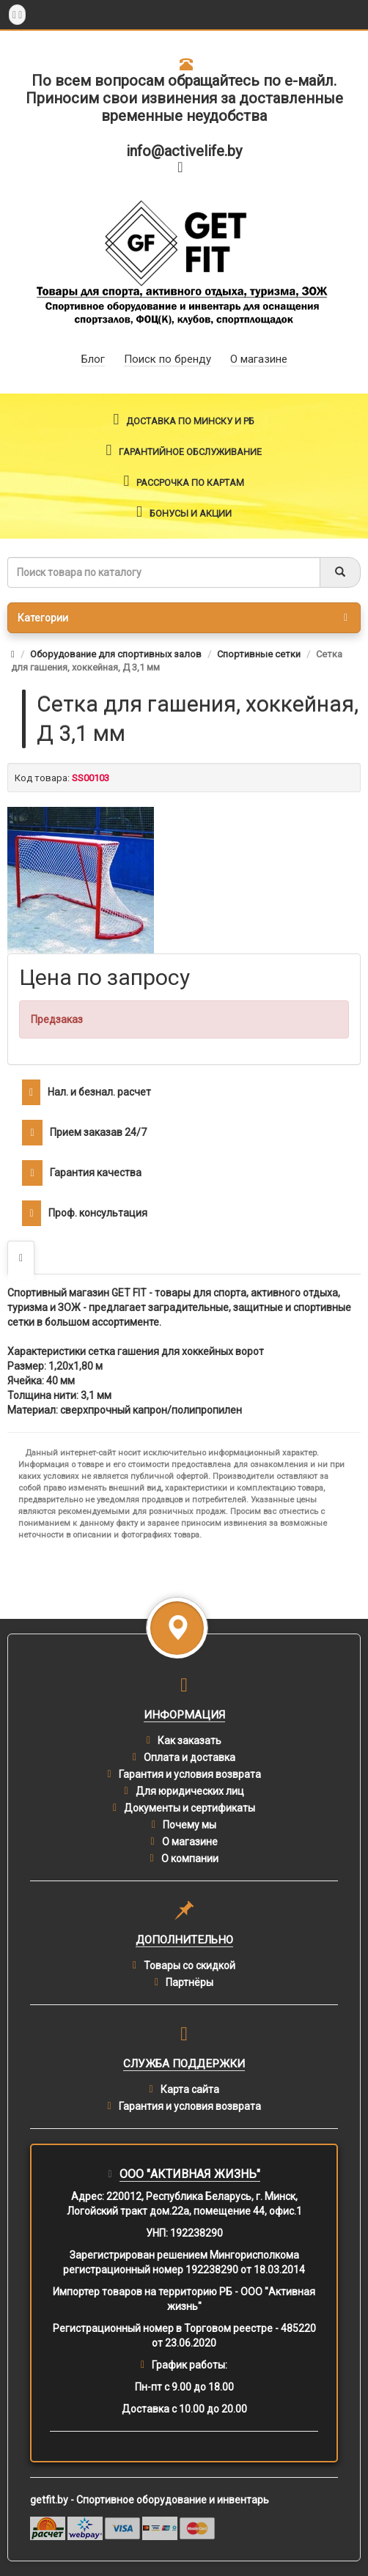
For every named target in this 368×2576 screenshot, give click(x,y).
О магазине (190, 1842)
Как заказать (189, 1740)
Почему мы (189, 1825)
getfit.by (49, 2500)
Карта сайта (190, 2089)
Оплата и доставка (189, 1757)
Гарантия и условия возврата (190, 1774)
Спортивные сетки (259, 654)
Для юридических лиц (190, 1791)
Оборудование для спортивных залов (116, 654)
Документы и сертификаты (189, 1808)
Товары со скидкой (189, 1965)
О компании (189, 1858)
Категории (182, 617)
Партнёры (189, 1982)
